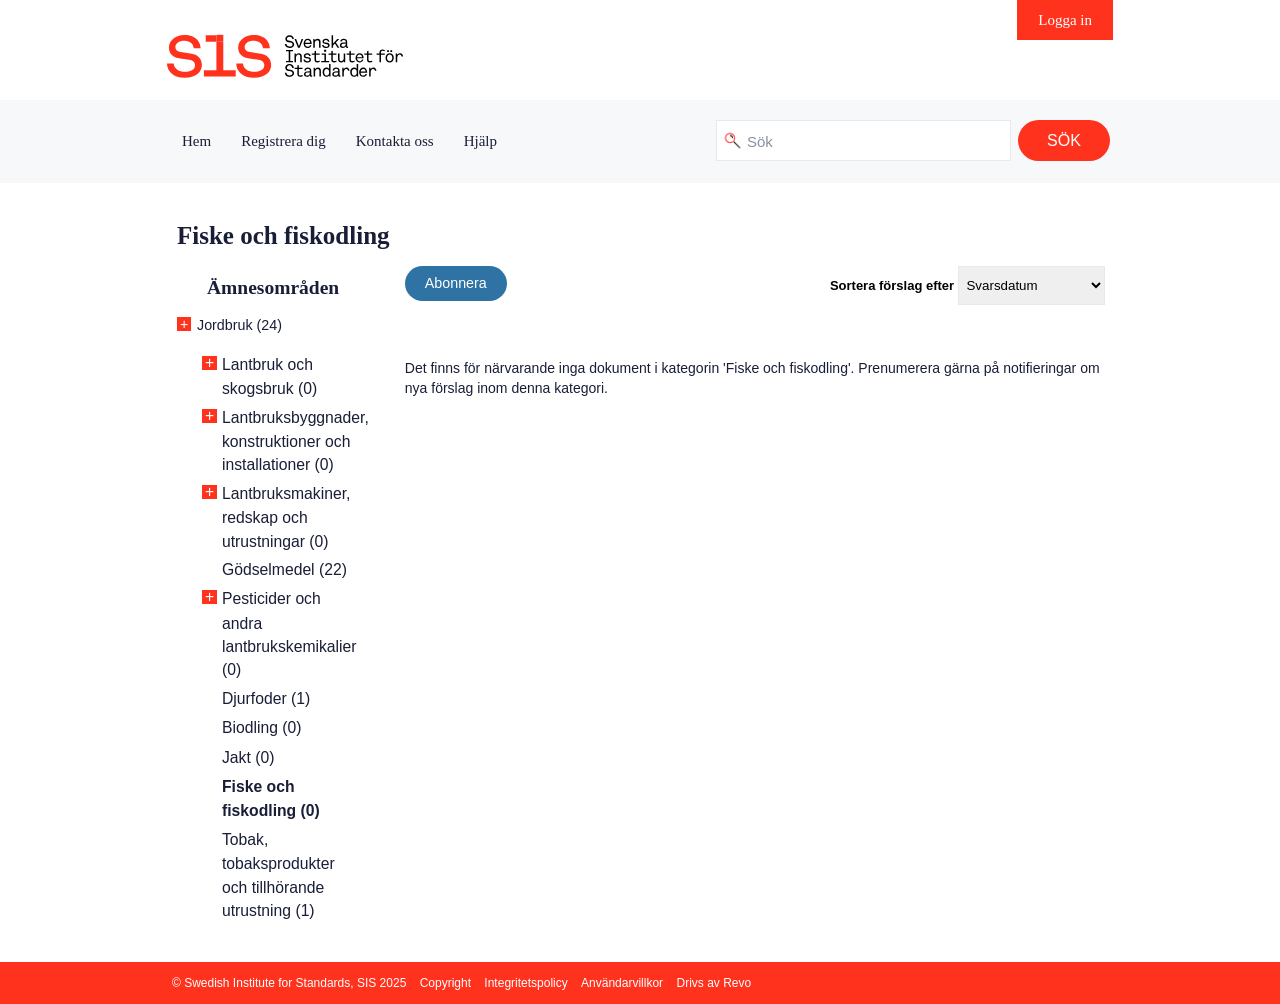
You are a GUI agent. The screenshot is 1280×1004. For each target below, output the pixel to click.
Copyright (445, 983)
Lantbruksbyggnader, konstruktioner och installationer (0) (295, 441)
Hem (196, 141)
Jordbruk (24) (239, 325)
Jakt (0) (248, 757)
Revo (737, 983)
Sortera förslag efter (892, 285)
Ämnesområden (273, 287)
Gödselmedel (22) (284, 569)
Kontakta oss (395, 141)
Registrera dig (283, 141)
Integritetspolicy (525, 983)
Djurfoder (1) (266, 698)
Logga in (1065, 20)
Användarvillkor (622, 983)
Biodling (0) (262, 727)
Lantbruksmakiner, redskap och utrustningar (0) (286, 517)
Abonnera (456, 283)
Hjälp (480, 141)
